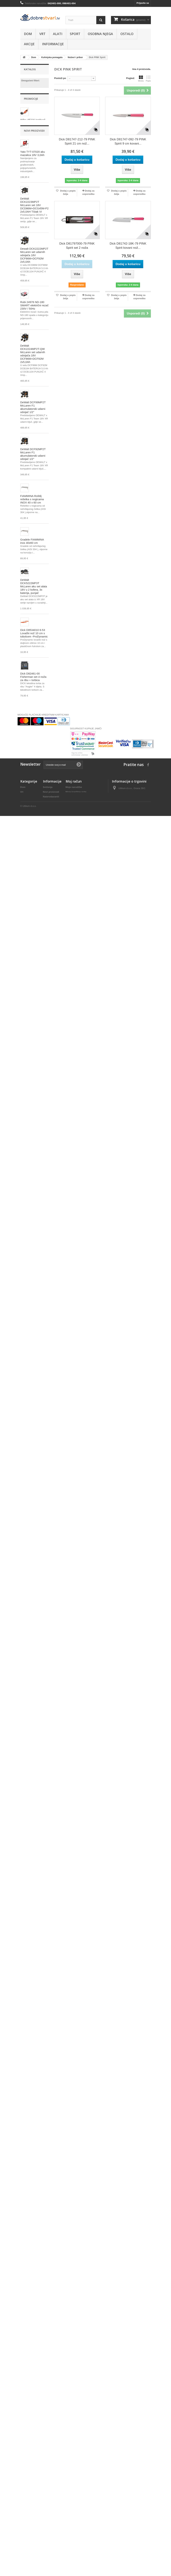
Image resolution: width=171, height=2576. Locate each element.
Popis (148, 78)
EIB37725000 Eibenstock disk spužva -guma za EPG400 (34, 1008)
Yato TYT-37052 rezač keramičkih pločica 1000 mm (33, 1781)
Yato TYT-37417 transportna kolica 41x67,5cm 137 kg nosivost (31, 1873)
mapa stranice (51, 2553)
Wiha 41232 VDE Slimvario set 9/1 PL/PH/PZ (30, 2293)
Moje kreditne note (76, 2516)
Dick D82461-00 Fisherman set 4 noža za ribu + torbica (33, 740)
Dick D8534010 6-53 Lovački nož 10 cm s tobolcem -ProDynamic (34, 696)
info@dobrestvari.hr (137, 2531)
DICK (29, 94)
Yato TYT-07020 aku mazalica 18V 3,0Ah (32, 216)
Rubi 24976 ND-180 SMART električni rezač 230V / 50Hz (34, 368)
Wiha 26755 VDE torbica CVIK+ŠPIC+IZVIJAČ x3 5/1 (33, 2338)
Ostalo (126, 34)
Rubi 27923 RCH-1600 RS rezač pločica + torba (34, 1590)
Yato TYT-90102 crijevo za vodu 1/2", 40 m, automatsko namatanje (34, 1185)
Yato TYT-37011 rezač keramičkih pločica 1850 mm (33, 1416)
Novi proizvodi (34, 193)
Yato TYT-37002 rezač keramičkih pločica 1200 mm (33, 1460)
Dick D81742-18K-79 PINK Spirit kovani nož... (128, 245)
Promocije (31, 125)
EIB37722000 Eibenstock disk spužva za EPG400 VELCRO (34, 1051)
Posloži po (60, 78)
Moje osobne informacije (79, 2525)
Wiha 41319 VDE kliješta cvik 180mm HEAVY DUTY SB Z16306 (32, 2248)
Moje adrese (72, 2521)
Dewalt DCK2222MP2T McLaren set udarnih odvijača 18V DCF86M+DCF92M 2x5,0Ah (34, 318)
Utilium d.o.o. (29, 2566)
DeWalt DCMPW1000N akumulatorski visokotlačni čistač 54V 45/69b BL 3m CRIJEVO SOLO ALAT (34, 2015)
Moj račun (74, 2506)
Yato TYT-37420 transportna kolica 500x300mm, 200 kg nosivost (32, 1826)
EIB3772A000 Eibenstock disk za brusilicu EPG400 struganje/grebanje (31, 1096)
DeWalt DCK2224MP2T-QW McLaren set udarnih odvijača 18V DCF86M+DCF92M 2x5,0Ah (32, 416)
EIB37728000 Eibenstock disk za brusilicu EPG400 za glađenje (32, 962)
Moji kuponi (72, 2530)
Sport (75, 34)
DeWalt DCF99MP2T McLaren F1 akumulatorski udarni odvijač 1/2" (33, 470)
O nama (47, 2548)
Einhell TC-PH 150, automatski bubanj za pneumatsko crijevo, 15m (33, 1505)
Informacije (53, 44)
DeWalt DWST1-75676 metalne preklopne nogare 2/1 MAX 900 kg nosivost (34, 2157)
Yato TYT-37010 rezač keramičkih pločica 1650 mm (33, 1373)
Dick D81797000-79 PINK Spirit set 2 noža (77, 245)
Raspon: (25, 107)
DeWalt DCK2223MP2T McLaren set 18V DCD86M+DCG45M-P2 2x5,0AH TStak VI (34, 268)
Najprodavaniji (51, 2521)
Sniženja (48, 2511)
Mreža (141, 78)
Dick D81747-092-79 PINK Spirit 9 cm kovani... (128, 141)
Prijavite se (143, 3)
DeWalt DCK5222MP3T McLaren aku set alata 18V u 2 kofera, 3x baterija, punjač (33, 649)
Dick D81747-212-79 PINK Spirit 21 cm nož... (77, 141)
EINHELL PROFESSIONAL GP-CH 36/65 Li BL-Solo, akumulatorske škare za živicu (33, 1326)
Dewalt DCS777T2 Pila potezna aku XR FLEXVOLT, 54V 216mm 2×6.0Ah (34, 2063)
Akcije (29, 44)
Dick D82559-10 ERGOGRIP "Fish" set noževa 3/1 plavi (33, 823)
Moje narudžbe (74, 2511)
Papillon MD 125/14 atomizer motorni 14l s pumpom (33, 1734)
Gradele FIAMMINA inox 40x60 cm (32, 604)
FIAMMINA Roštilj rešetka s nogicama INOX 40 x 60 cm (32, 562)
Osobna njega (100, 34)
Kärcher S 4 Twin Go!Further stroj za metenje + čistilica (31, 2112)
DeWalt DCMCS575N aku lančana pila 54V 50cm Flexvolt (33, 1968)
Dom (28, 34)
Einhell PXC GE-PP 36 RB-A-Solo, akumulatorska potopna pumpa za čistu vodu (34, 1689)
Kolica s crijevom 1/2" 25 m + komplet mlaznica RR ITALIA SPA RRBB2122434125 (34, 1920)
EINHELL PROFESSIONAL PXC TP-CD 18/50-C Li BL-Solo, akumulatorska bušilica (34, 1641)
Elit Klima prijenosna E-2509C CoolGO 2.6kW (34, 2204)
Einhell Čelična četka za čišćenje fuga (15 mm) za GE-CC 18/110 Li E (34, 1233)
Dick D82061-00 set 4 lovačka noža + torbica (34, 782)
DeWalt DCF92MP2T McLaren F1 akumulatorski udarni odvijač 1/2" (33, 517)
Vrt (42, 34)
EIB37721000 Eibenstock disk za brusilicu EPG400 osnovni (31, 872)
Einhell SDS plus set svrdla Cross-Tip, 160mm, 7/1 (32, 1279)
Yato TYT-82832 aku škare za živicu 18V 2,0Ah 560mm (32, 1138)
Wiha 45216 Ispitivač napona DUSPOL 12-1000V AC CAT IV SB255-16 (33, 151)
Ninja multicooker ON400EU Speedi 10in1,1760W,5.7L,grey (34, 2387)
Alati (57, 34)
